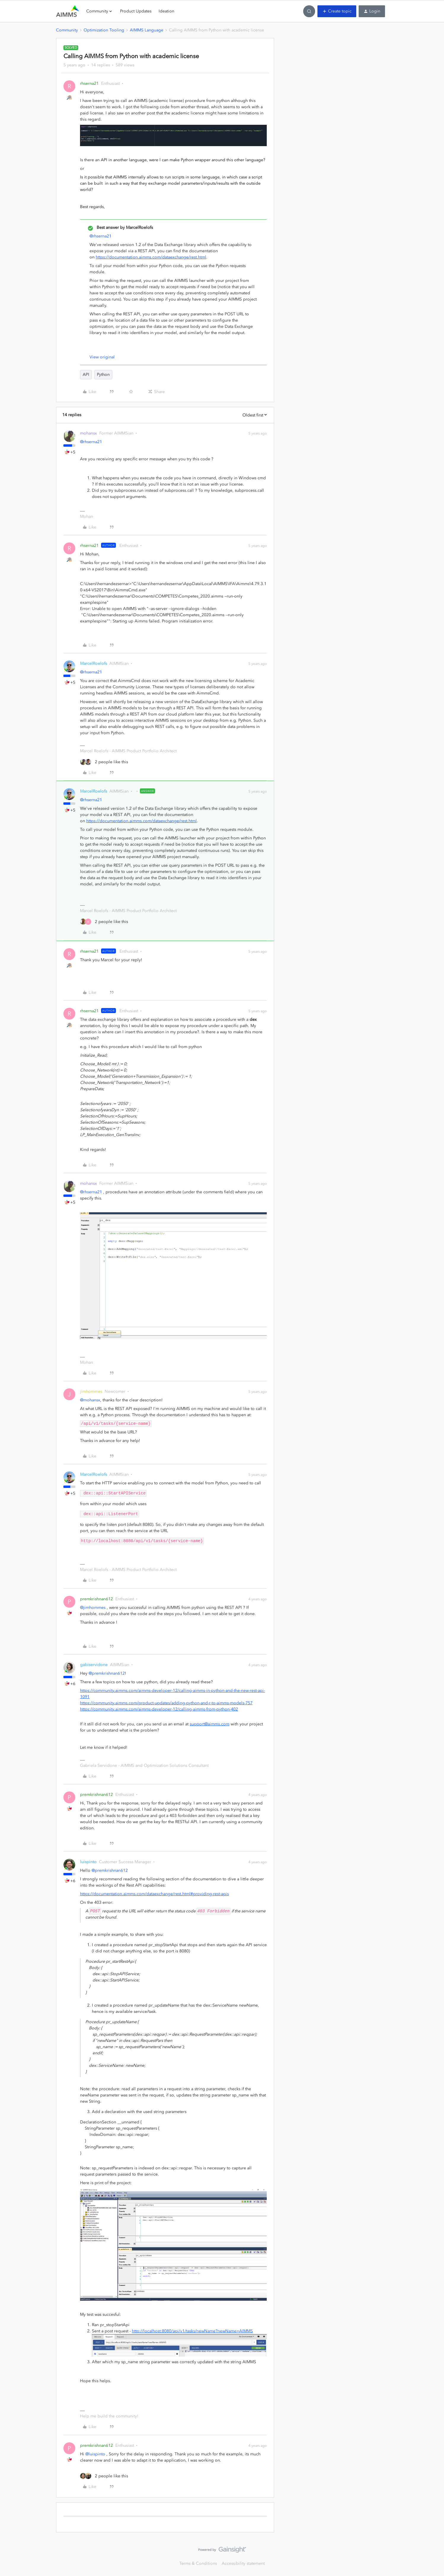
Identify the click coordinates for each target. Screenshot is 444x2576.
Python (103, 374)
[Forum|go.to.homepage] (67, 11)
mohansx (88, 433)
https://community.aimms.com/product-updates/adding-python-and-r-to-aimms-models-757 (166, 1702)
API (86, 374)
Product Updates (135, 11)
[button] (336, 11)
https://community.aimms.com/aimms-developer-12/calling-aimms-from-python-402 (159, 1709)
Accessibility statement (243, 2563)
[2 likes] (104, 762)
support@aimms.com (209, 1724)
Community (67, 30)
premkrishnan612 (96, 1598)
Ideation (166, 11)
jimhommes (91, 1391)
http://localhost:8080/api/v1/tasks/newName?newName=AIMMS (192, 2331)
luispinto (88, 1861)
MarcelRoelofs (93, 663)
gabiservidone (94, 1664)
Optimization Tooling (104, 30)
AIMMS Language (146, 30)
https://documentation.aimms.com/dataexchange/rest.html (151, 257)
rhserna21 (89, 83)
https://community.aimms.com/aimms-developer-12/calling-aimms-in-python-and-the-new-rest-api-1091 (172, 1693)
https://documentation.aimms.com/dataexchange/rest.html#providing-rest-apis (154, 1893)
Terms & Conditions (198, 2563)
